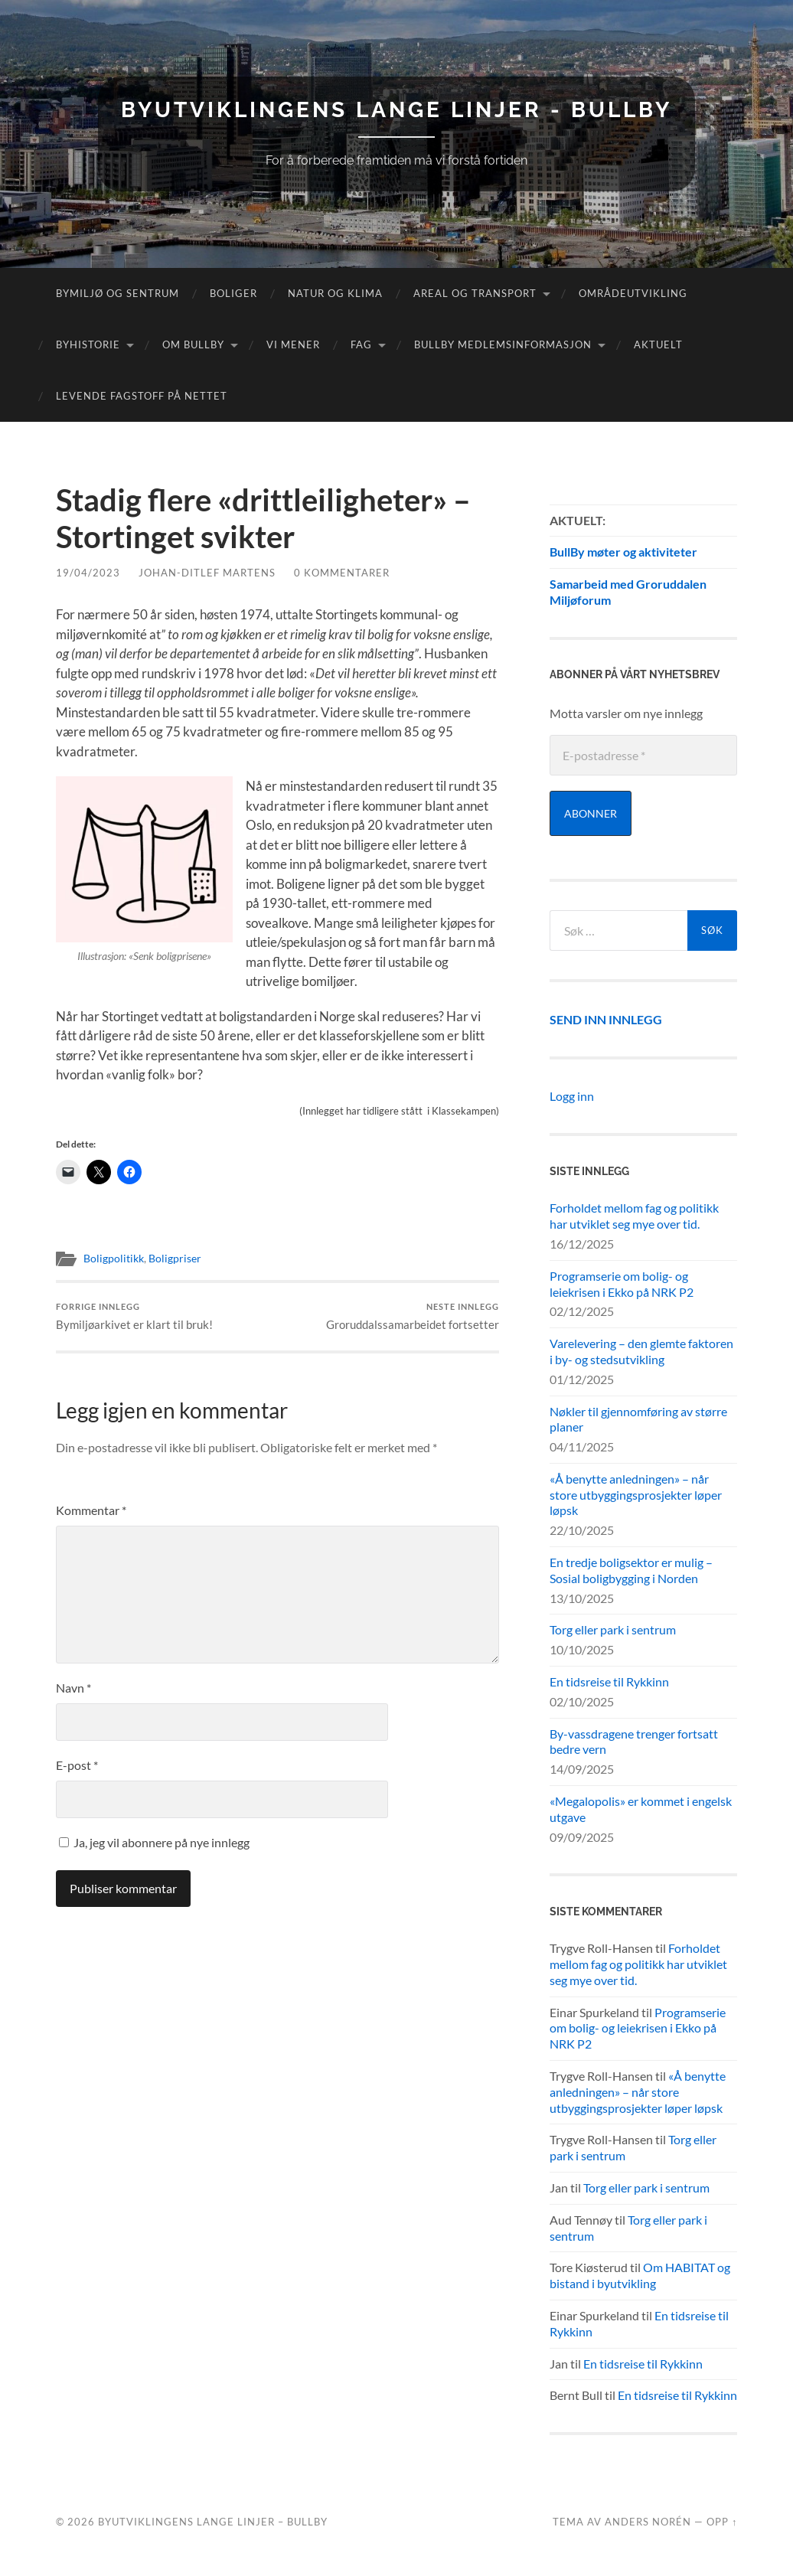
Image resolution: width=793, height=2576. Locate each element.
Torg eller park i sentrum (613, 1629)
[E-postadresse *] (643, 755)
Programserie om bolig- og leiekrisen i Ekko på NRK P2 (621, 1283)
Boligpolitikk (113, 1258)
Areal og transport (475, 293)
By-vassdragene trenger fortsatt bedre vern (634, 1741)
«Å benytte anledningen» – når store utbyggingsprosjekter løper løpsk (636, 1494)
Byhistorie (88, 344)
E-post (77, 1765)
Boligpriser (174, 1258)
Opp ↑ (722, 2522)
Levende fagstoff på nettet (141, 396)
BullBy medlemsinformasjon (503, 344)
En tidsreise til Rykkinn (609, 1681)
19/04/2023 (88, 572)
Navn (73, 1687)
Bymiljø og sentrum (117, 293)
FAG (361, 344)
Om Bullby (193, 344)
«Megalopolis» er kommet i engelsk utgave (641, 1809)
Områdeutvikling (633, 293)
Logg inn (572, 1096)
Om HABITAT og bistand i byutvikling (640, 2275)
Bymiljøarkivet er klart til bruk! (134, 1316)
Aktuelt (658, 344)
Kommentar (91, 1510)
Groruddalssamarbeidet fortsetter (412, 1316)
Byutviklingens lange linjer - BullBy (396, 109)
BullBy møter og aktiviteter (623, 551)
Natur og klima (335, 293)
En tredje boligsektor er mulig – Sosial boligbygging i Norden (631, 1570)
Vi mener (293, 344)
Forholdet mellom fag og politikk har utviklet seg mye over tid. (634, 1215)
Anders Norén (648, 2522)
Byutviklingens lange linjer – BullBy (213, 2522)
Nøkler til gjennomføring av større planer (638, 1419)
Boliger (233, 293)
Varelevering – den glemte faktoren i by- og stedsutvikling (641, 1351)
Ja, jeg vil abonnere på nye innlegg (154, 1842)
